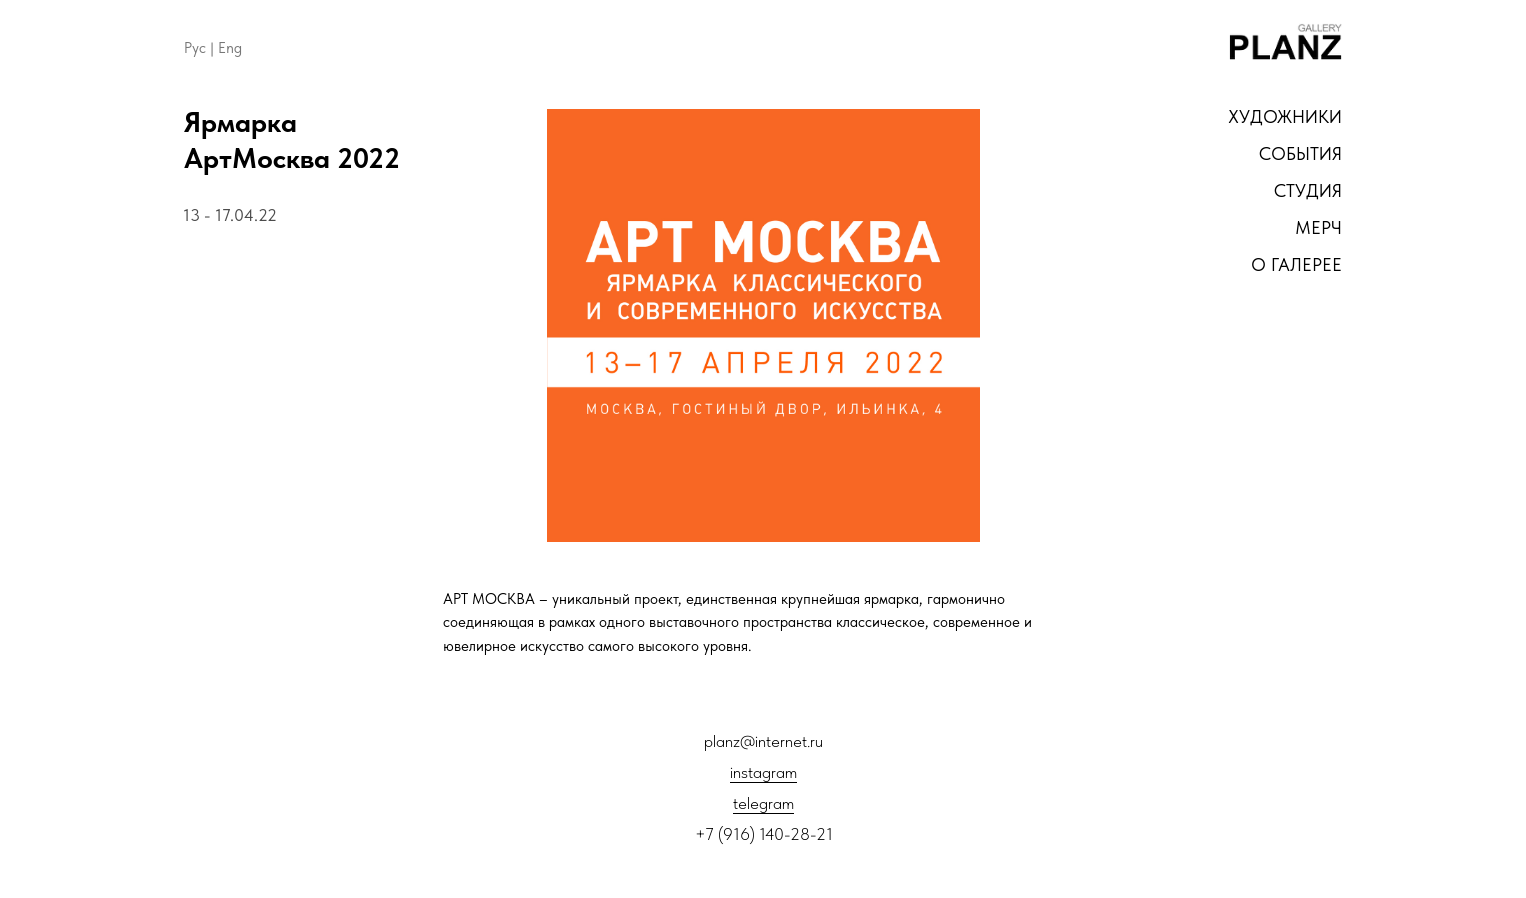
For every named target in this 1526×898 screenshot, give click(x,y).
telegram (763, 803)
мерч (1318, 227)
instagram (763, 772)
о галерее (1296, 264)
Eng (230, 48)
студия (1308, 190)
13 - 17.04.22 (230, 215)
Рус (195, 48)
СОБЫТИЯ (1300, 153)
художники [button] (1285, 116)
